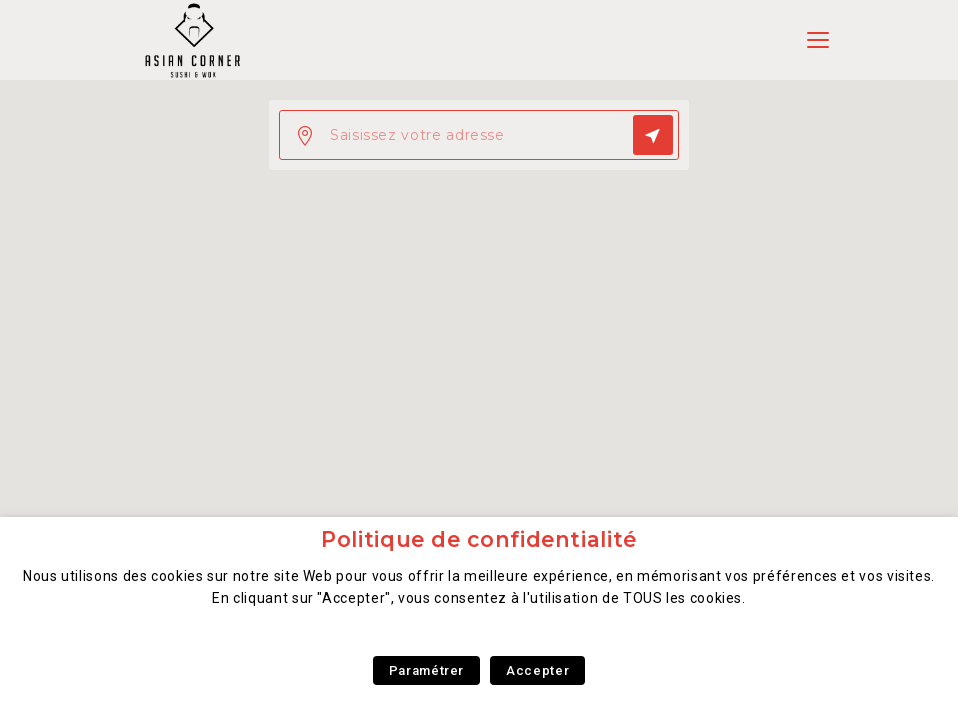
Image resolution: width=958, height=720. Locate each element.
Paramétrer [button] (426, 670)
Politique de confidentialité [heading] (479, 539)
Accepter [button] (537, 670)
